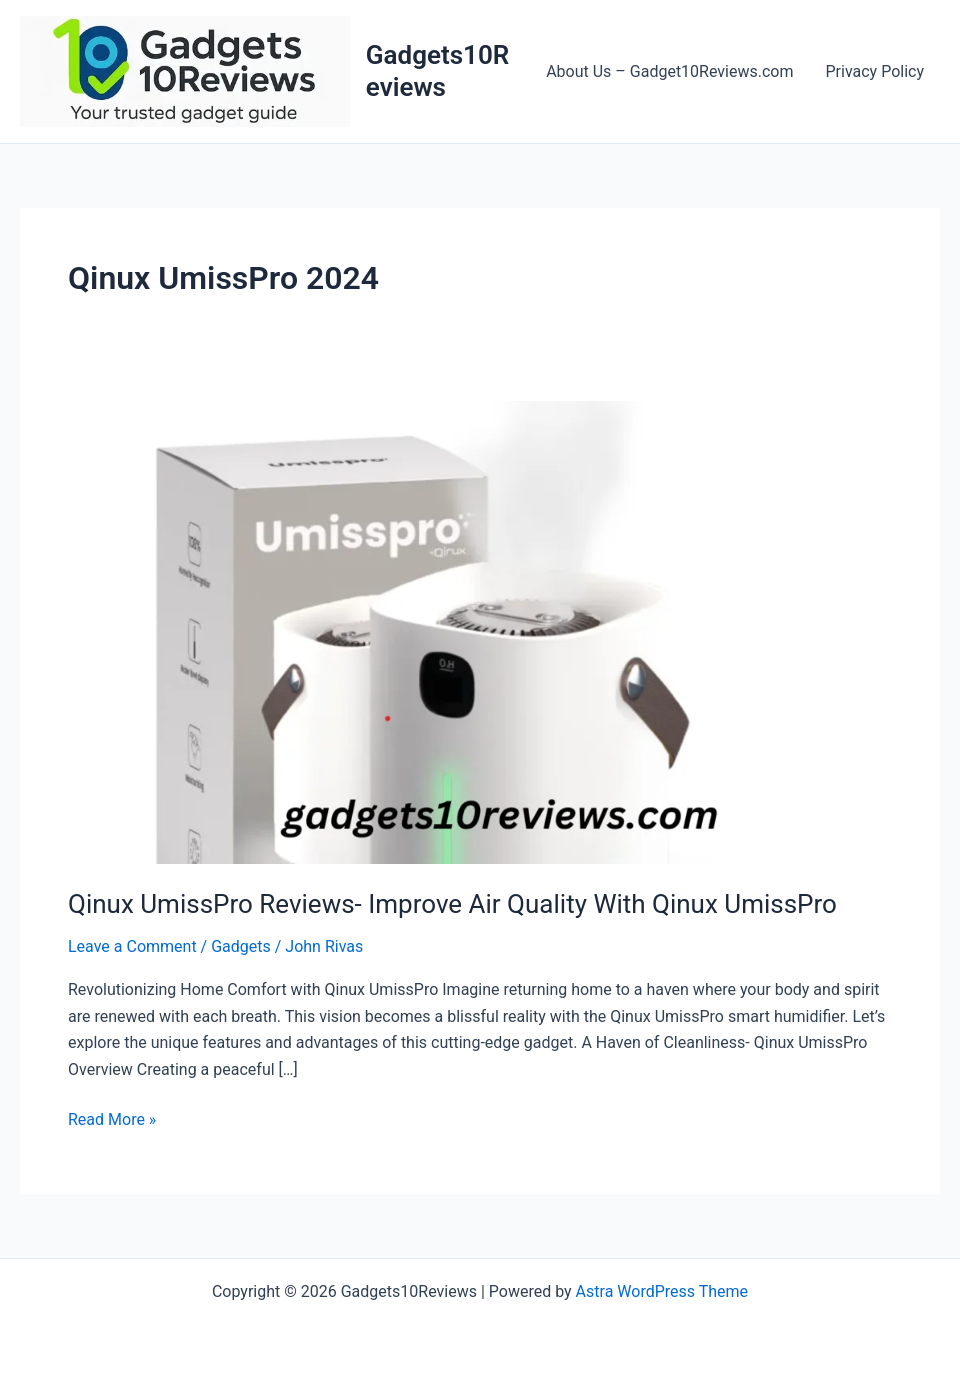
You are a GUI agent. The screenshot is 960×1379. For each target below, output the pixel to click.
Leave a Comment (132, 946)
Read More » (112, 1120)
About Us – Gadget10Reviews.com (669, 71)
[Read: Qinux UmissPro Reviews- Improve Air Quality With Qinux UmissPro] (480, 631)
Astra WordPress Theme (662, 1291)
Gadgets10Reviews (437, 70)
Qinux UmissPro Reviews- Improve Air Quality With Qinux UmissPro (452, 904)
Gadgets (241, 946)
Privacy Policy (875, 71)
